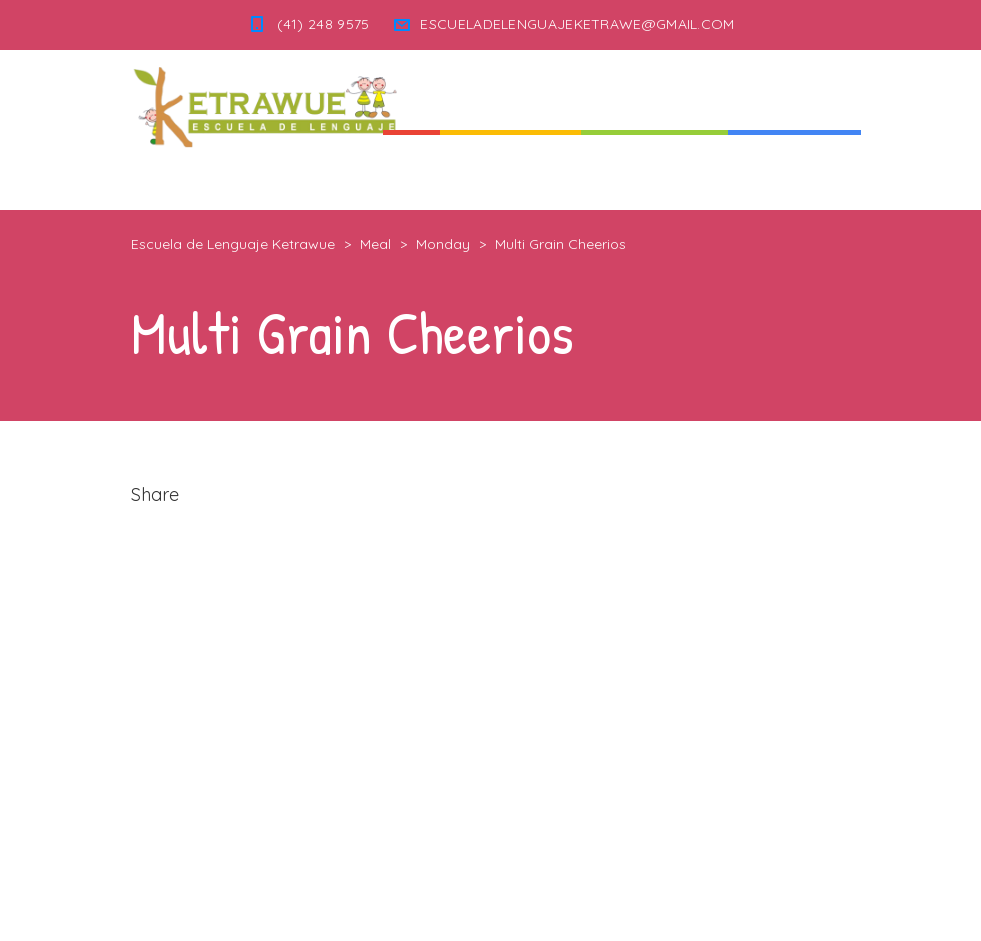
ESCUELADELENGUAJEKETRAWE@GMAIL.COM (577, 24)
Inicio (411, 169)
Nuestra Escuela (654, 169)
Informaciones (794, 169)
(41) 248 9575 (323, 24)
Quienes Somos (510, 169)
